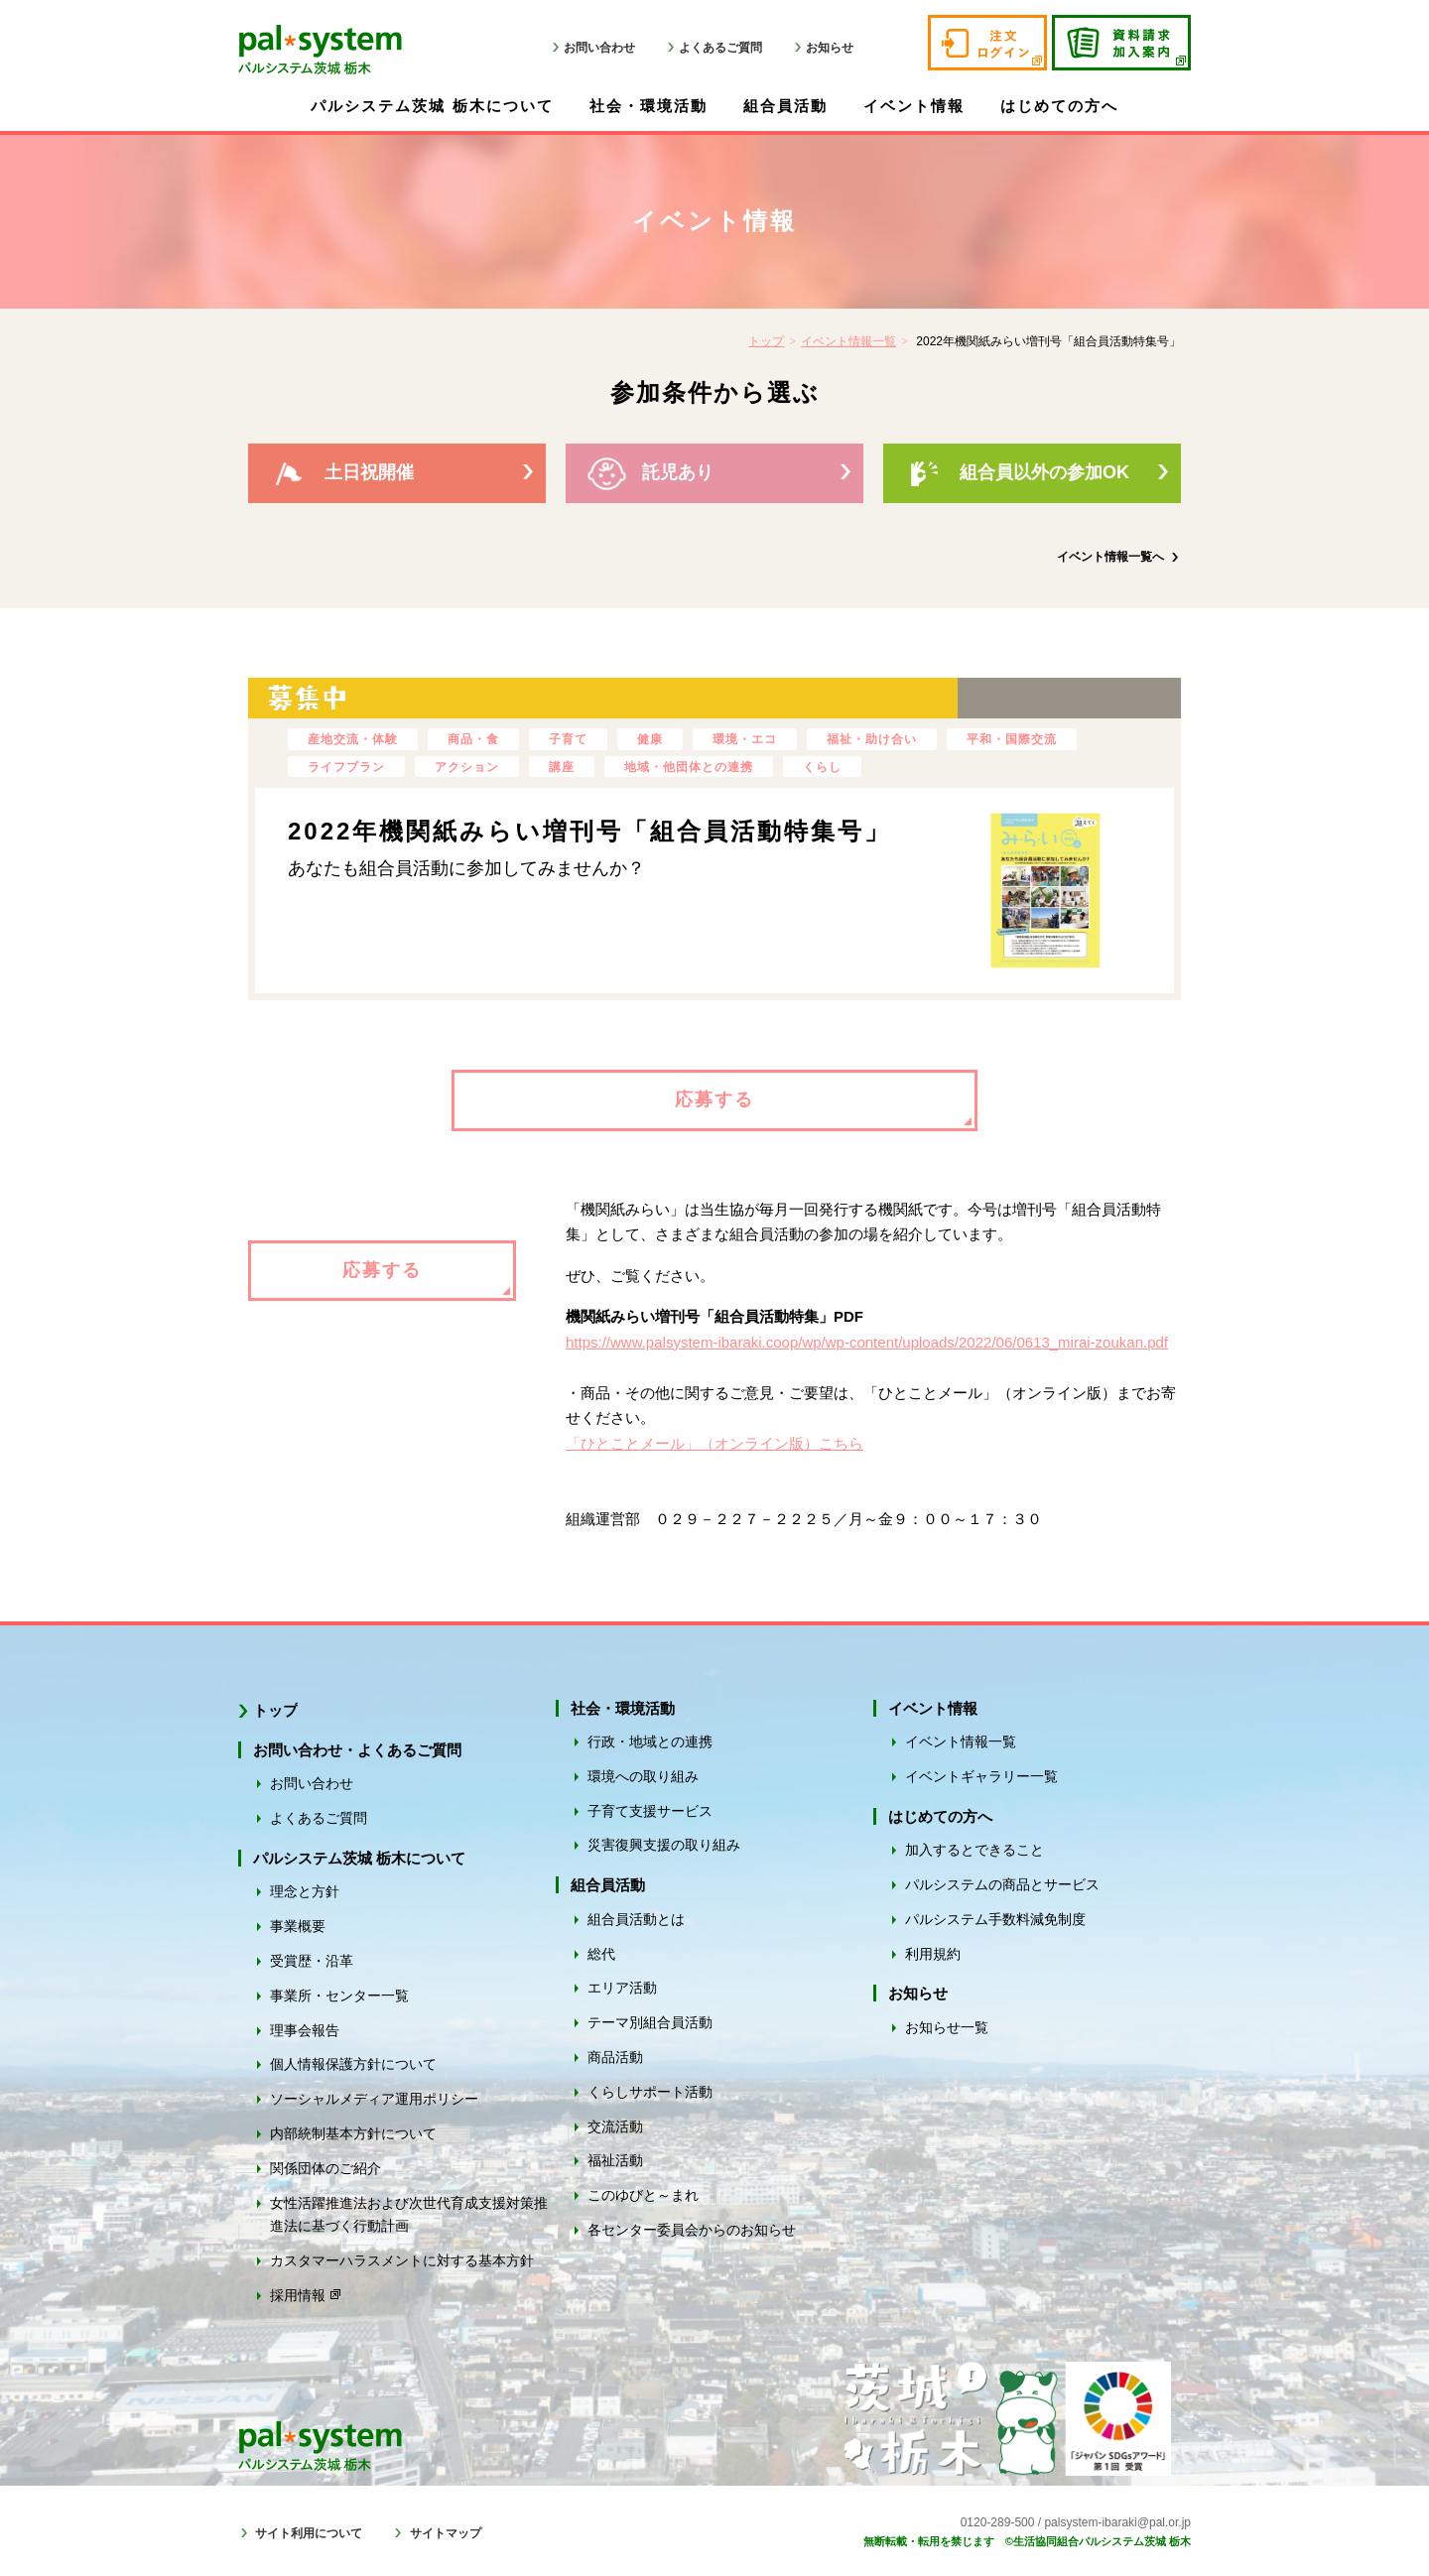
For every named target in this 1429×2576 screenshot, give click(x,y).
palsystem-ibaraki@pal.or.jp (1117, 2522)
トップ (766, 341)
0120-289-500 (998, 2522)
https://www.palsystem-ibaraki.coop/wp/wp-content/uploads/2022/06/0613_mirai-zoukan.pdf (867, 1342)
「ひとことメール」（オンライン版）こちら (714, 1443)
